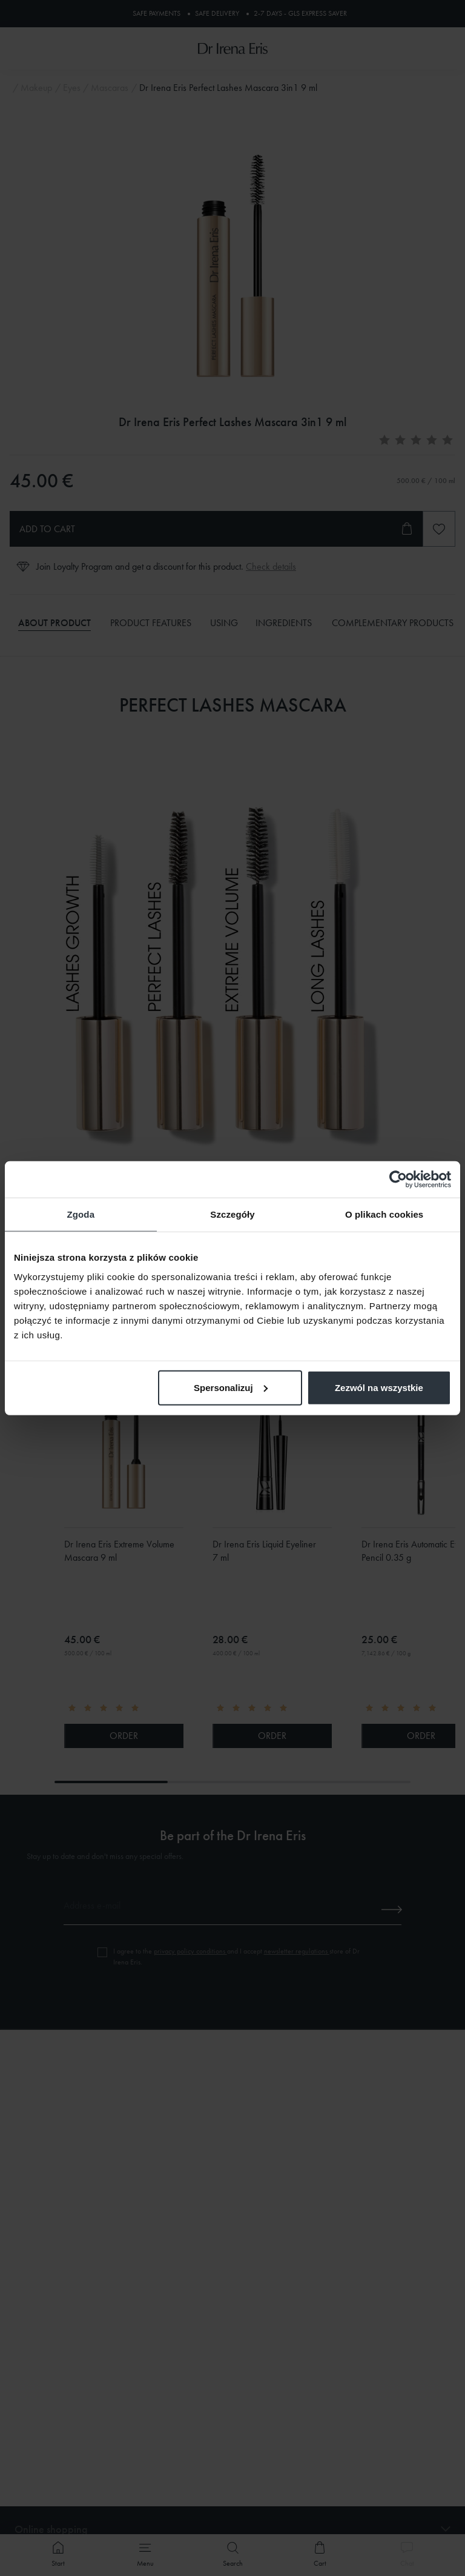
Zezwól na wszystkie (379, 1387)
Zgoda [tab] (81, 1214)
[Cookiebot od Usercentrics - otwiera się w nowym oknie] (398, 1179)
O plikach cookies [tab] (384, 1214)
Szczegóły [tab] (232, 1214)
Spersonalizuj (231, 1387)
